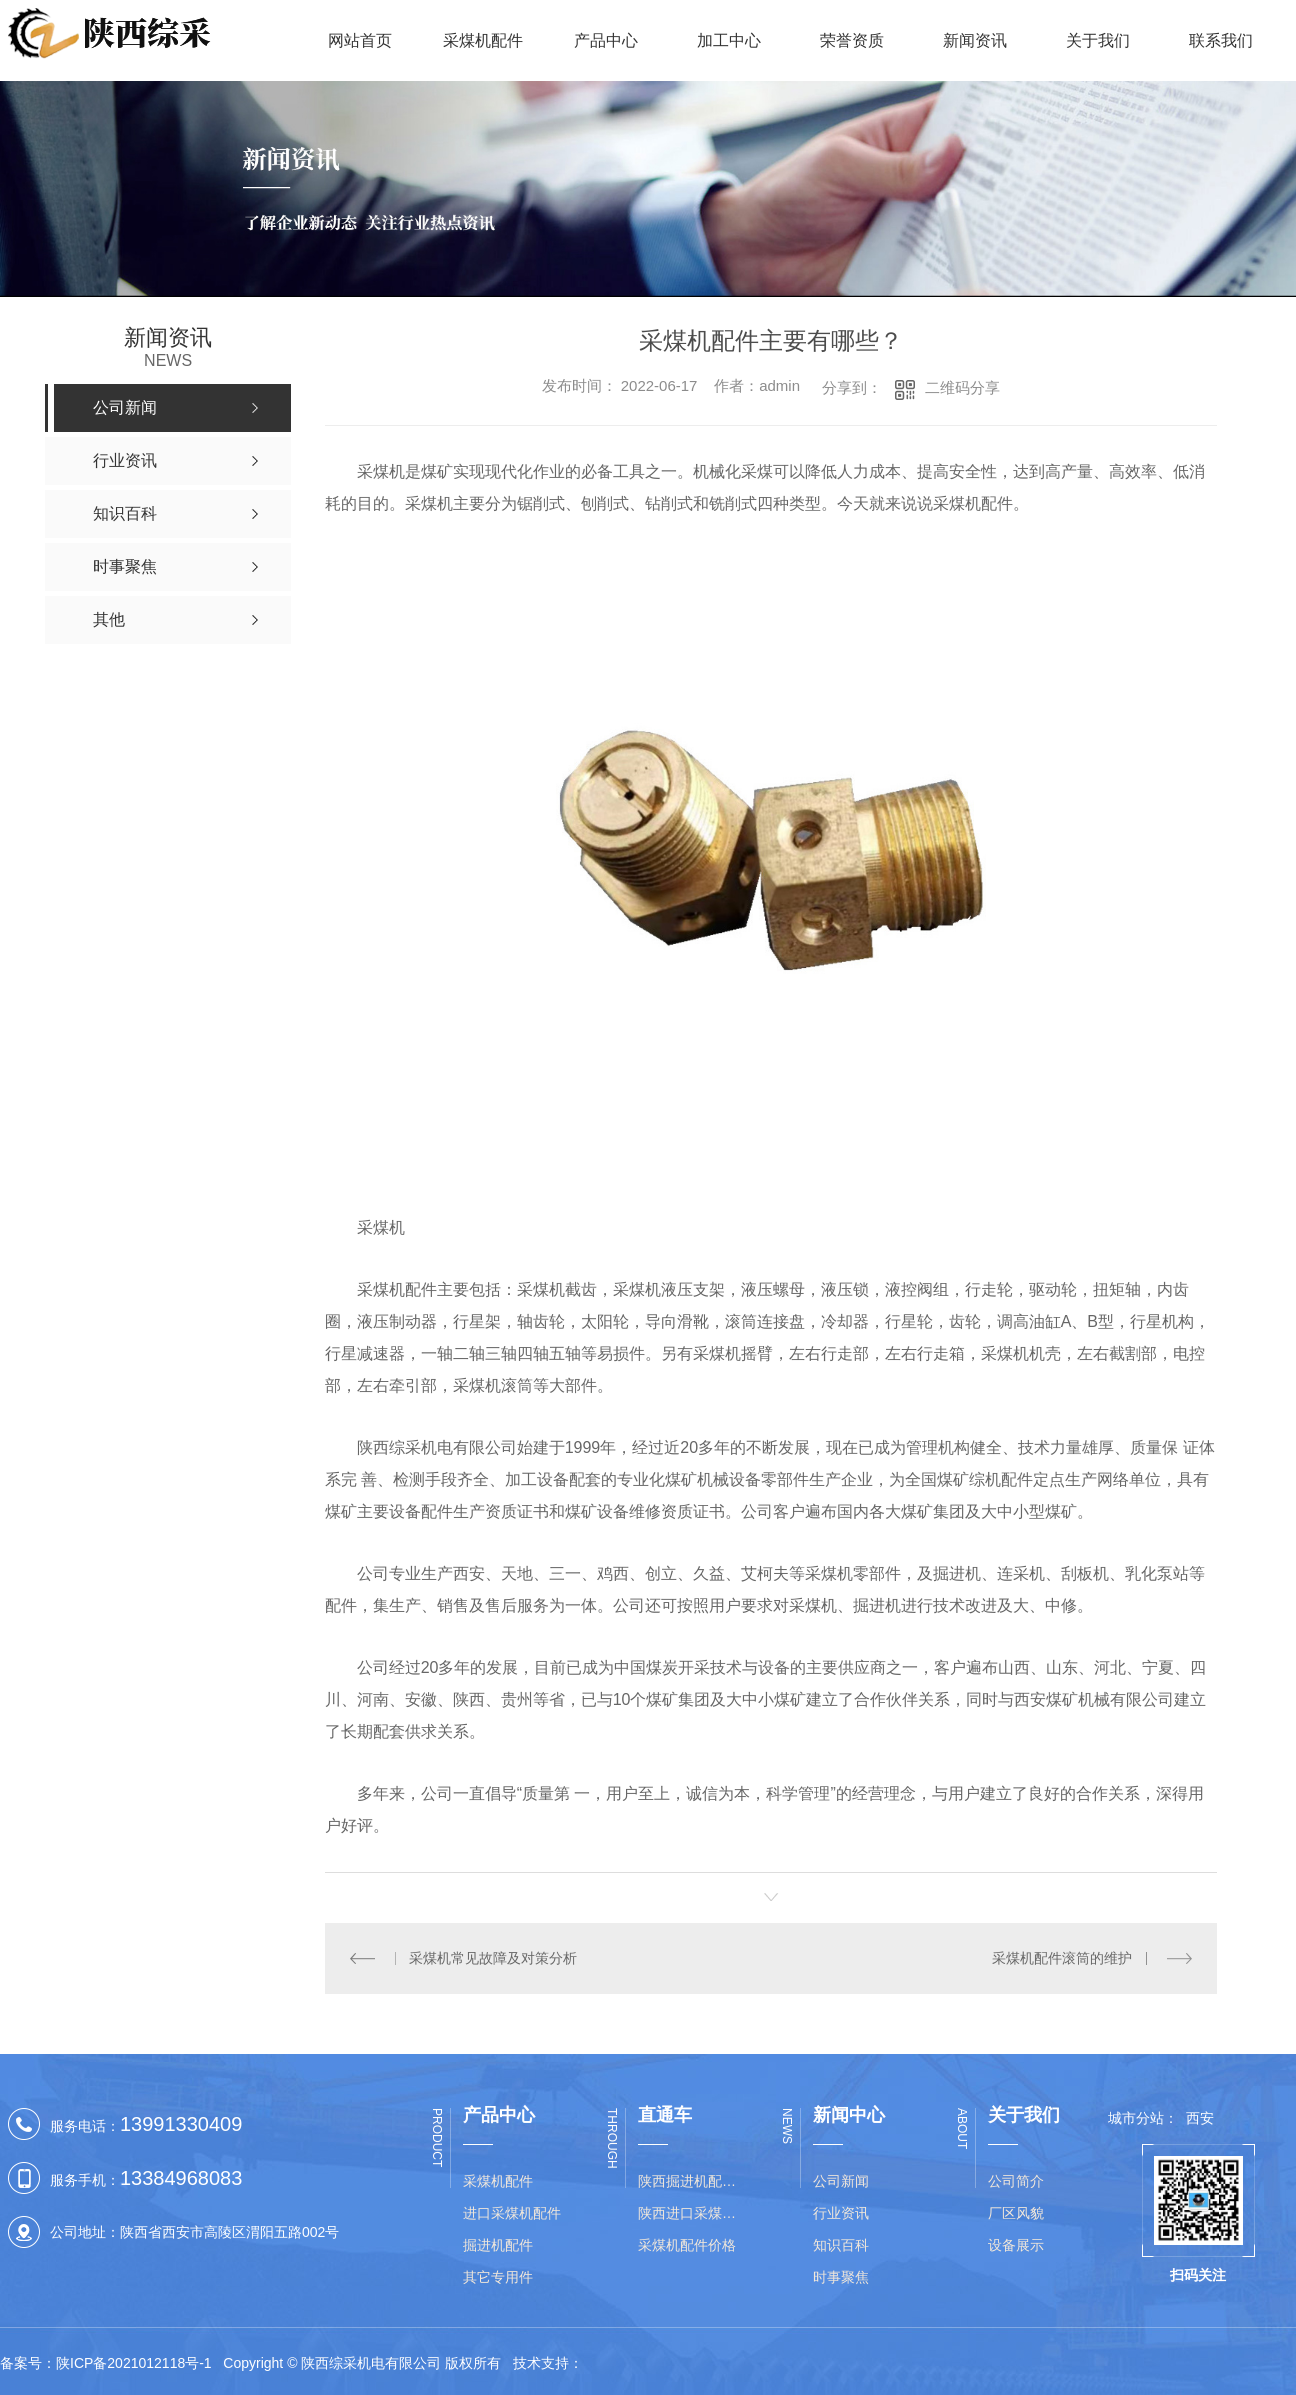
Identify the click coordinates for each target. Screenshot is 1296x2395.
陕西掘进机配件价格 (693, 2181)
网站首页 (360, 40)
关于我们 (1098, 40)
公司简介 (1016, 2181)
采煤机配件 (483, 40)
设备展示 (1016, 2245)
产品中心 (606, 40)
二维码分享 (962, 387)
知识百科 (841, 2245)
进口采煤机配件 (512, 2213)
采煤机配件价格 (687, 2245)
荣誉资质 (852, 40)
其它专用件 (498, 2277)
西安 (1200, 2118)
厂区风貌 (1016, 2213)
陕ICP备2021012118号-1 (134, 2363)
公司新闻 (841, 2181)
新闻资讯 (975, 40)
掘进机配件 (498, 2245)
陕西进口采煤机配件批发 (693, 2213)
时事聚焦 (841, 2277)
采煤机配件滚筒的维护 (1062, 1958)
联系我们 (1221, 40)
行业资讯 (841, 2213)
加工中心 (729, 40)
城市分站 (1136, 2118)
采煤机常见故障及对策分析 (493, 1958)
